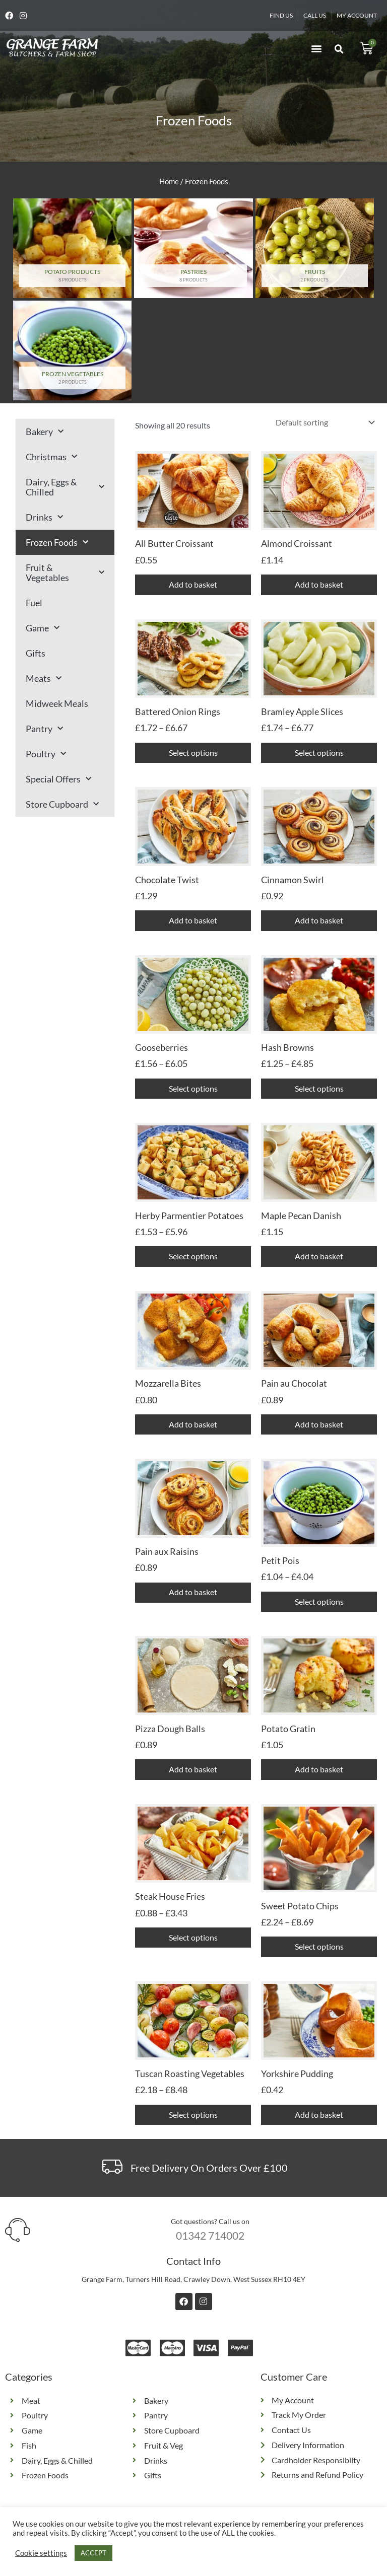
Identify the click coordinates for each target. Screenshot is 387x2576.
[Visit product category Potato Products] (72, 248)
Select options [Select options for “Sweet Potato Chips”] (319, 1948)
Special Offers (58, 779)
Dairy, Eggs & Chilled (65, 486)
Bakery (44, 431)
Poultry (46, 754)
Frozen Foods (57, 542)
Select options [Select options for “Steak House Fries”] (193, 1939)
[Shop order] (323, 422)
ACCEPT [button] (93, 2553)
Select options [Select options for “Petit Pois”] (319, 1602)
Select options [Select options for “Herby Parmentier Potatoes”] (193, 1257)
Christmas (51, 457)
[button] (316, 48)
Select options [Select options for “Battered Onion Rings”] (193, 752)
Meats (43, 678)
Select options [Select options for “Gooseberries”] (193, 1089)
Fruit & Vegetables (65, 572)
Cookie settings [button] (41, 2553)
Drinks (44, 517)
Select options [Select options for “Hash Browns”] (319, 1089)
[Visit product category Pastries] (193, 248)
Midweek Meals (57, 703)
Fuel (34, 602)
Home (169, 181)
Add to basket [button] (193, 584)
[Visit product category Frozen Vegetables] (72, 350)
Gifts (35, 653)
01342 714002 (210, 2237)
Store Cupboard (62, 804)
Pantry (44, 729)
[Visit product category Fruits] (314, 248)
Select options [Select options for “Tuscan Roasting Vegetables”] (193, 2116)
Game (42, 628)
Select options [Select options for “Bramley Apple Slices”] (319, 752)
